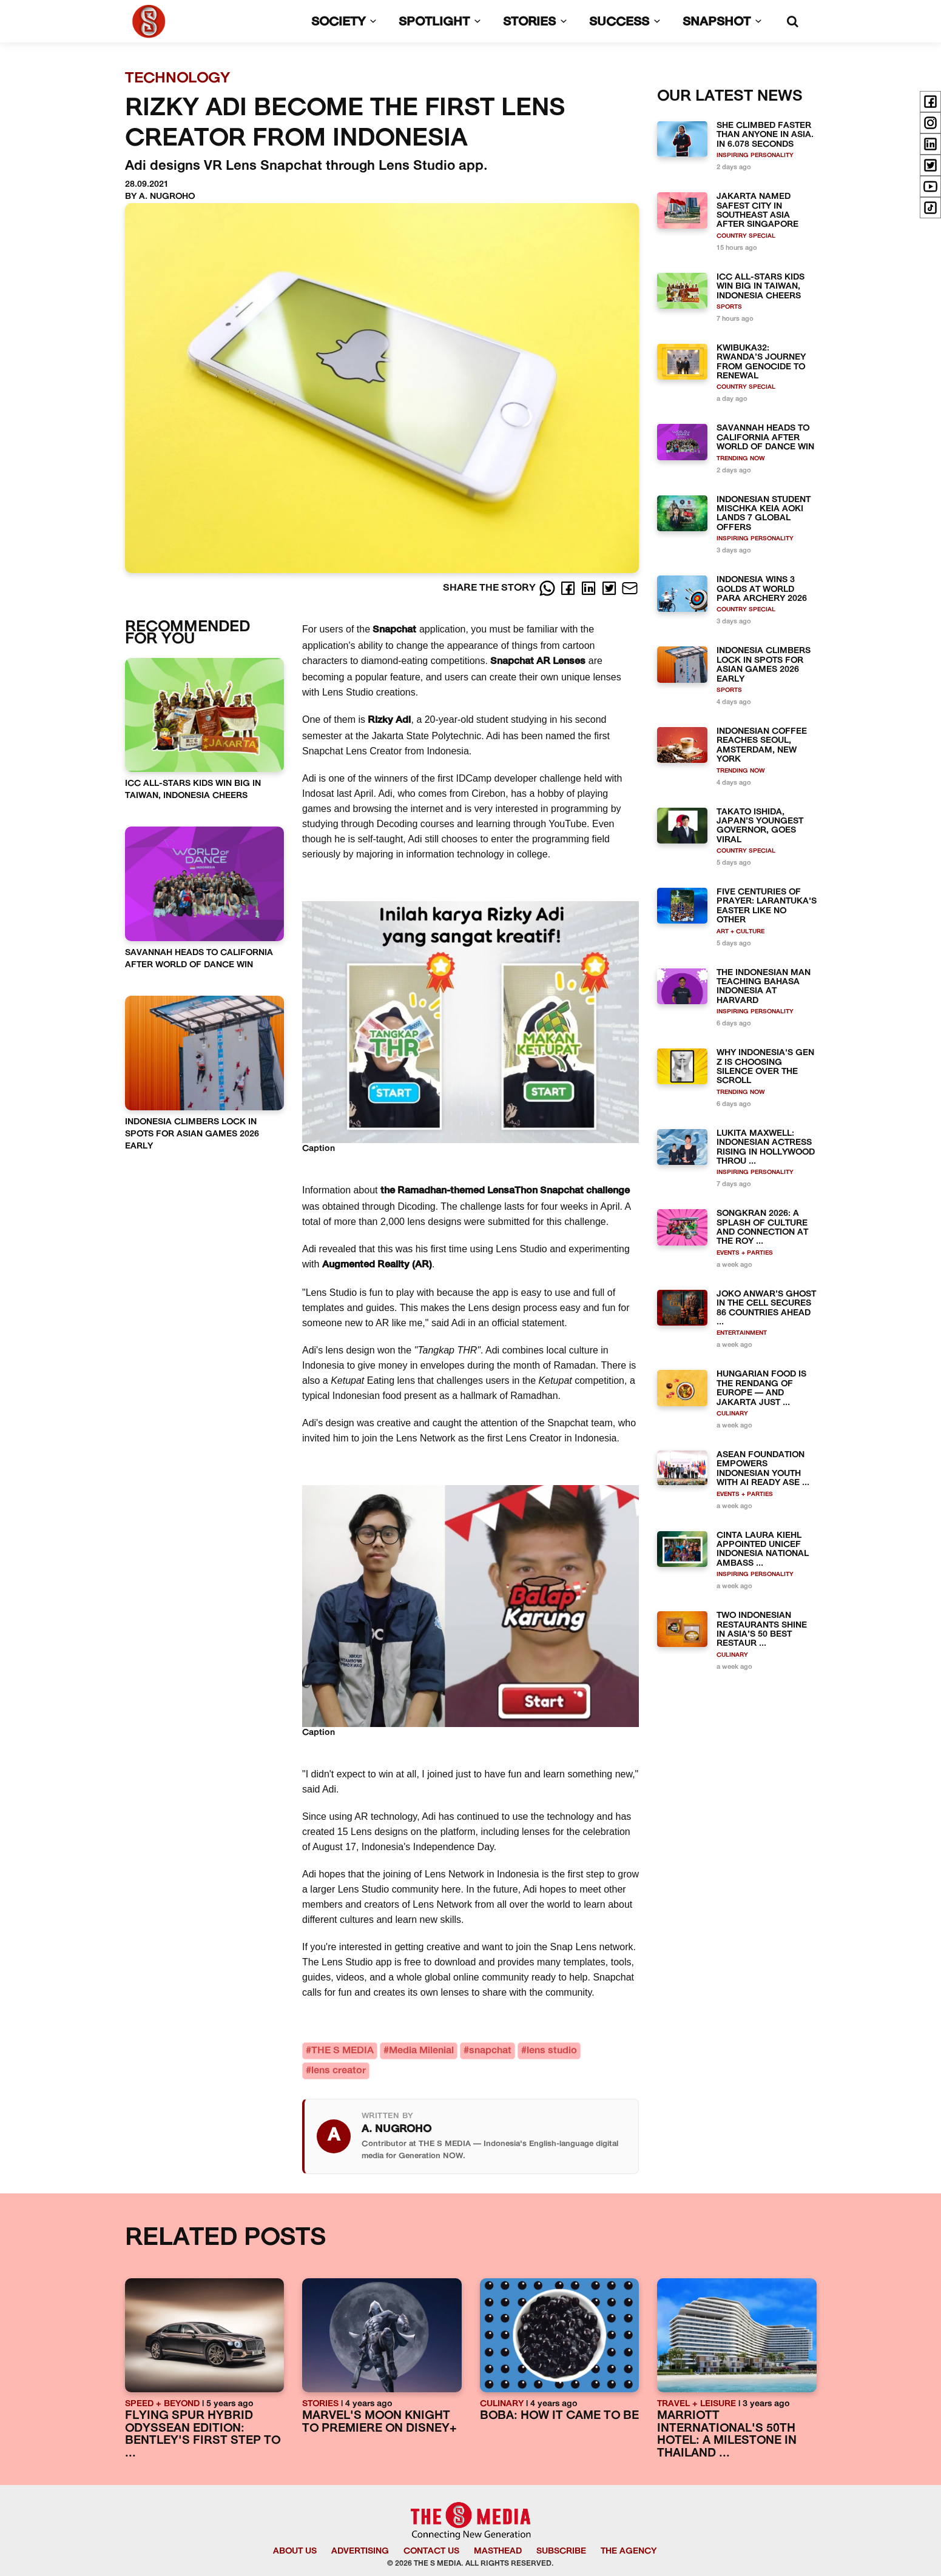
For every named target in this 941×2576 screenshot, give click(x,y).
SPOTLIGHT (442, 22)
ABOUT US (295, 2551)
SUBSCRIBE (561, 2551)
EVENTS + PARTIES (745, 1253)
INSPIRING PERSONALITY (755, 155)
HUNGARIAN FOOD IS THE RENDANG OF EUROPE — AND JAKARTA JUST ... (761, 1388)
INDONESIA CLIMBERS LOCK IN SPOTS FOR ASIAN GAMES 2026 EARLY (192, 1134)
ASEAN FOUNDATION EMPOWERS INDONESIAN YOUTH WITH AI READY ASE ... (763, 1469)
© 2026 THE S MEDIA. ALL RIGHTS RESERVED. (470, 2564)
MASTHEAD (498, 2551)
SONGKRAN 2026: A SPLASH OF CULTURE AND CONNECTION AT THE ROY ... (762, 1227)
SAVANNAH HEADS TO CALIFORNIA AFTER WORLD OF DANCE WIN (765, 438)
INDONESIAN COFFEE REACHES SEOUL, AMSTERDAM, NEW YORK (762, 745)
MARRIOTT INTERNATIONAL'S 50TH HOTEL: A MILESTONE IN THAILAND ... (727, 2435)
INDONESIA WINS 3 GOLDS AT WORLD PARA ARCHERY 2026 (762, 589)
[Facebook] (569, 587)
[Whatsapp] (548, 587)
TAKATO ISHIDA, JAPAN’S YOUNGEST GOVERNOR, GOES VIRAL (760, 826)
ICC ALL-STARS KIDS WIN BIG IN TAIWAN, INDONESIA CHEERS (760, 287)
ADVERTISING (360, 2551)
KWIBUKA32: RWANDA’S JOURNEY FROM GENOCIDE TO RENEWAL (761, 362)
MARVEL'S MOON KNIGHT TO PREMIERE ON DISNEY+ (379, 2422)
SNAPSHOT (725, 22)
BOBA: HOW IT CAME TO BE (559, 2416)
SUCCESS (627, 22)
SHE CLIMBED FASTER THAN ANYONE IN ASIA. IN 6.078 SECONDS (765, 135)
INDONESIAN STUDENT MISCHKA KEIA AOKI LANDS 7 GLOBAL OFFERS (764, 513)
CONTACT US (431, 2551)
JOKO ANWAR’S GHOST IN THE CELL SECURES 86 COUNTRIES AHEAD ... (766, 1308)
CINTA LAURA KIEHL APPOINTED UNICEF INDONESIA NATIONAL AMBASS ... (763, 1549)
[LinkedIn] (589, 587)
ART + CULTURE (740, 931)
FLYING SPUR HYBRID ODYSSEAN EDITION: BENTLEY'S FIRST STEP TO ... (202, 2435)
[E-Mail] (630, 587)
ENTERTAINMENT (742, 1333)
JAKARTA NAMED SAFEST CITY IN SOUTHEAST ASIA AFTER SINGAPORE (757, 210)
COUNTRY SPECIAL (746, 236)
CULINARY (732, 1413)
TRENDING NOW (741, 458)
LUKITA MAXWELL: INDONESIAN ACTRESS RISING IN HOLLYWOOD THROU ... (766, 1147)
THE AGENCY (628, 2551)
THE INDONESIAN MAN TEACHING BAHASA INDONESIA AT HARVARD (764, 986)
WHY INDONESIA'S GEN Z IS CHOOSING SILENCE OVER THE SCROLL (765, 1066)
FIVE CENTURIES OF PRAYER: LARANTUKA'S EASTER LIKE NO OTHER (767, 906)
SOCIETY (346, 22)
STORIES (537, 22)
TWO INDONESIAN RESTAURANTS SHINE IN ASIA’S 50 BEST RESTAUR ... (762, 1629)
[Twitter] (610, 587)
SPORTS (729, 307)
